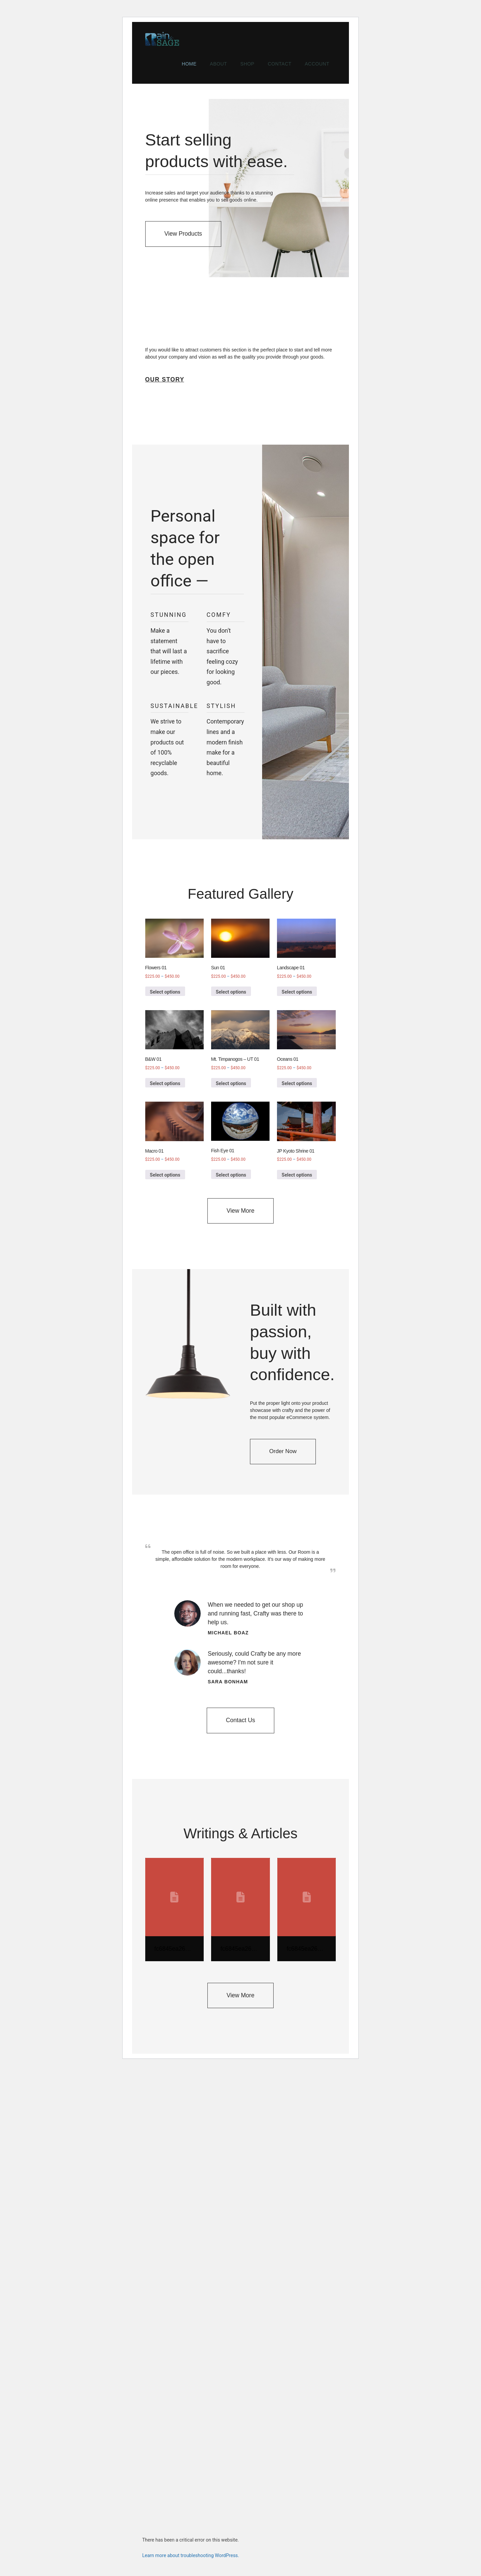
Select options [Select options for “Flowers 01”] (165, 992)
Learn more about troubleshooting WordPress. (190, 2555)
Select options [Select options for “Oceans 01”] (297, 1083)
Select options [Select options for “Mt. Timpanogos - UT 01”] (231, 1083)
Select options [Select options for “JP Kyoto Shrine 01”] (297, 1175)
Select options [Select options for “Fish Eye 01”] (231, 1175)
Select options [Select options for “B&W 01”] (165, 1083)
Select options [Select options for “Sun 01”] (231, 992)
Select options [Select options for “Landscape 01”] (297, 992)
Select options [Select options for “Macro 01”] (165, 1175)
